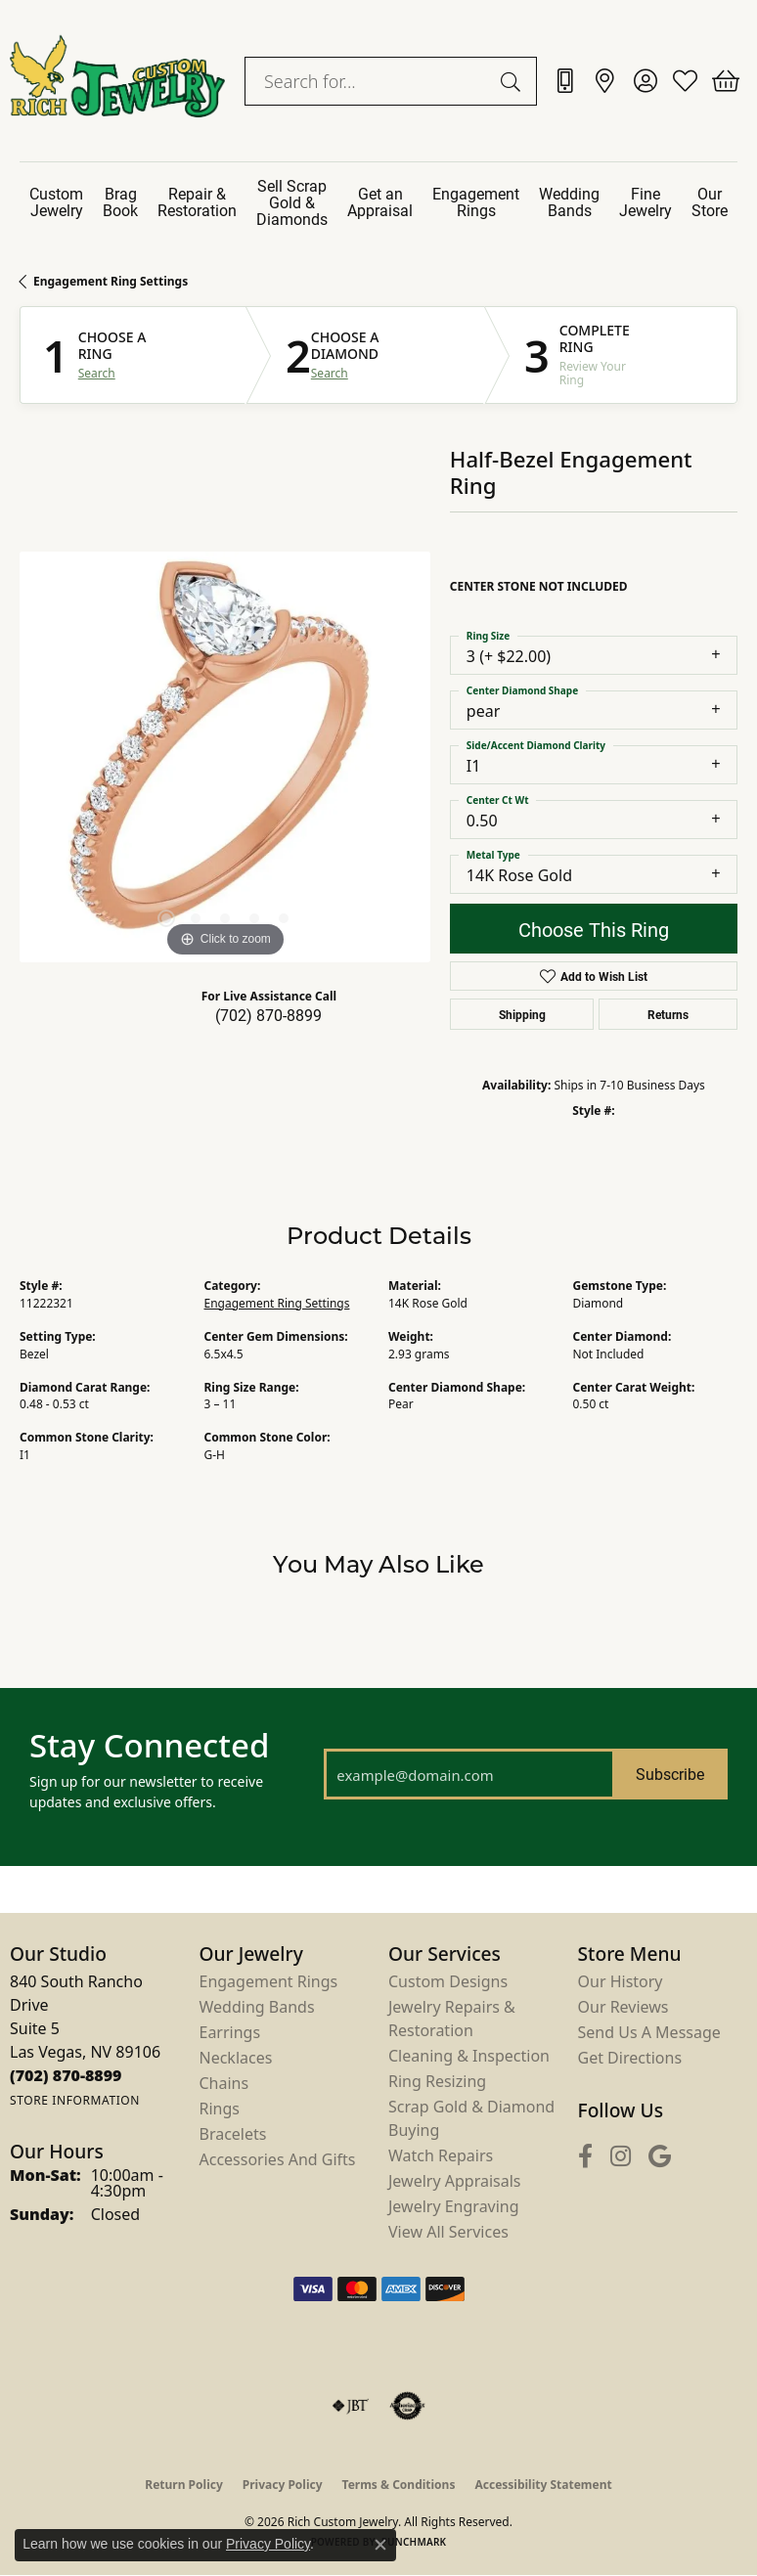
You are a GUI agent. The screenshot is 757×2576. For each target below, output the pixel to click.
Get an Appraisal (380, 201)
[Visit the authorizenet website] (407, 2406)
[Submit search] (513, 81)
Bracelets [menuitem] (233, 2134)
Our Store (709, 201)
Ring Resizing (437, 2081)
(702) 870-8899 (268, 1014)
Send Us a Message (649, 2032)
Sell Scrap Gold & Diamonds (292, 202)
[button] (645, 81)
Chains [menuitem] (224, 2083)
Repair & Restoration (197, 201)
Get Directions (630, 2057)
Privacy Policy (283, 2484)
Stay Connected (149, 1745)
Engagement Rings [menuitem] (269, 1981)
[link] (565, 81)
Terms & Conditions (399, 2484)
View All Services (448, 2232)
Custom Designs (448, 1981)
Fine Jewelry (645, 201)
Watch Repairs (440, 2155)
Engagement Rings (475, 201)
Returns (668, 1014)
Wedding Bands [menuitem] (257, 2007)
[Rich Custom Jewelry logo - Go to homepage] (117, 80)
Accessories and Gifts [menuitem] (278, 2159)
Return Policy (184, 2484)
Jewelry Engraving (453, 2206)
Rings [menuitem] (220, 2108)
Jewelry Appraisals (454, 2181)
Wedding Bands (569, 201)
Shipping (522, 1014)
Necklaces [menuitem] (236, 2057)
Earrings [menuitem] (230, 2032)
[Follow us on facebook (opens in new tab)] (585, 2157)
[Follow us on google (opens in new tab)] (659, 2157)
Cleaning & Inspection (469, 2055)
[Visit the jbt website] (350, 2406)
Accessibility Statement (542, 2484)
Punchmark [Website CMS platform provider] (414, 2542)
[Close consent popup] (380, 2545)
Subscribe (670, 1773)
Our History (620, 1981)
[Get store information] (75, 2100)
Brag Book (120, 201)
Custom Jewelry (56, 201)
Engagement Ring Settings (110, 281)
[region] (225, 757)
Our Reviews (623, 2007)
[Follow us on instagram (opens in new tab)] (620, 2157)
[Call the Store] (66, 2075)
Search (96, 373)
